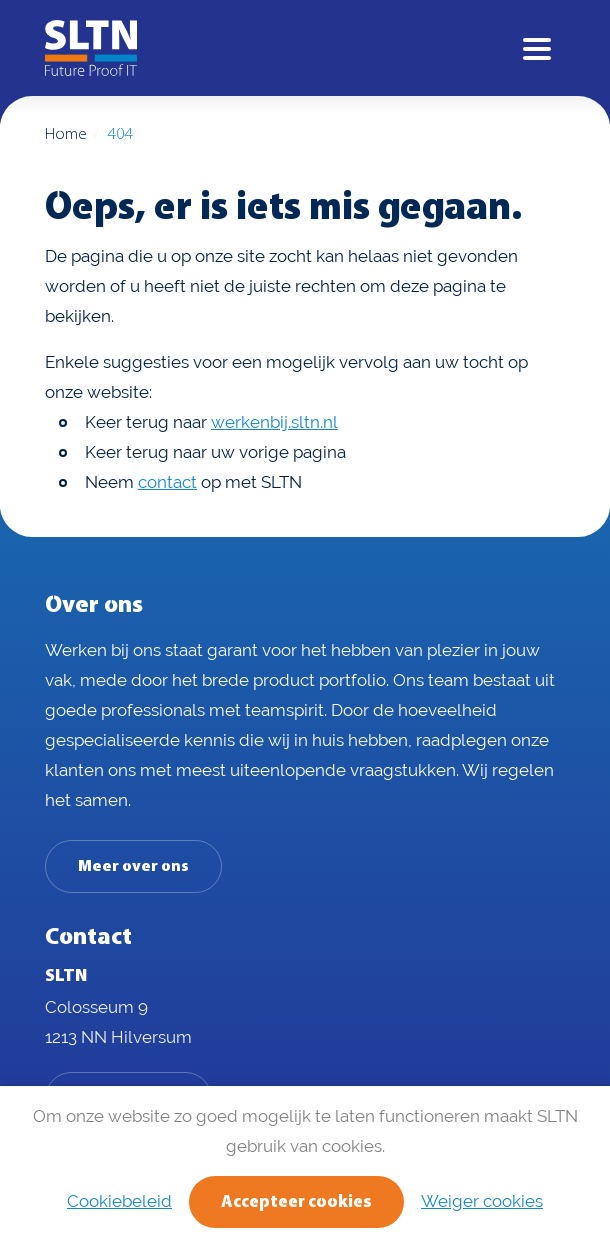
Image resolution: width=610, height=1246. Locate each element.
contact (167, 482)
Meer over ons (133, 867)
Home (65, 134)
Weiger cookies (482, 1201)
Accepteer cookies (296, 1202)
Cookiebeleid (119, 1201)
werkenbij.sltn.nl (274, 422)
